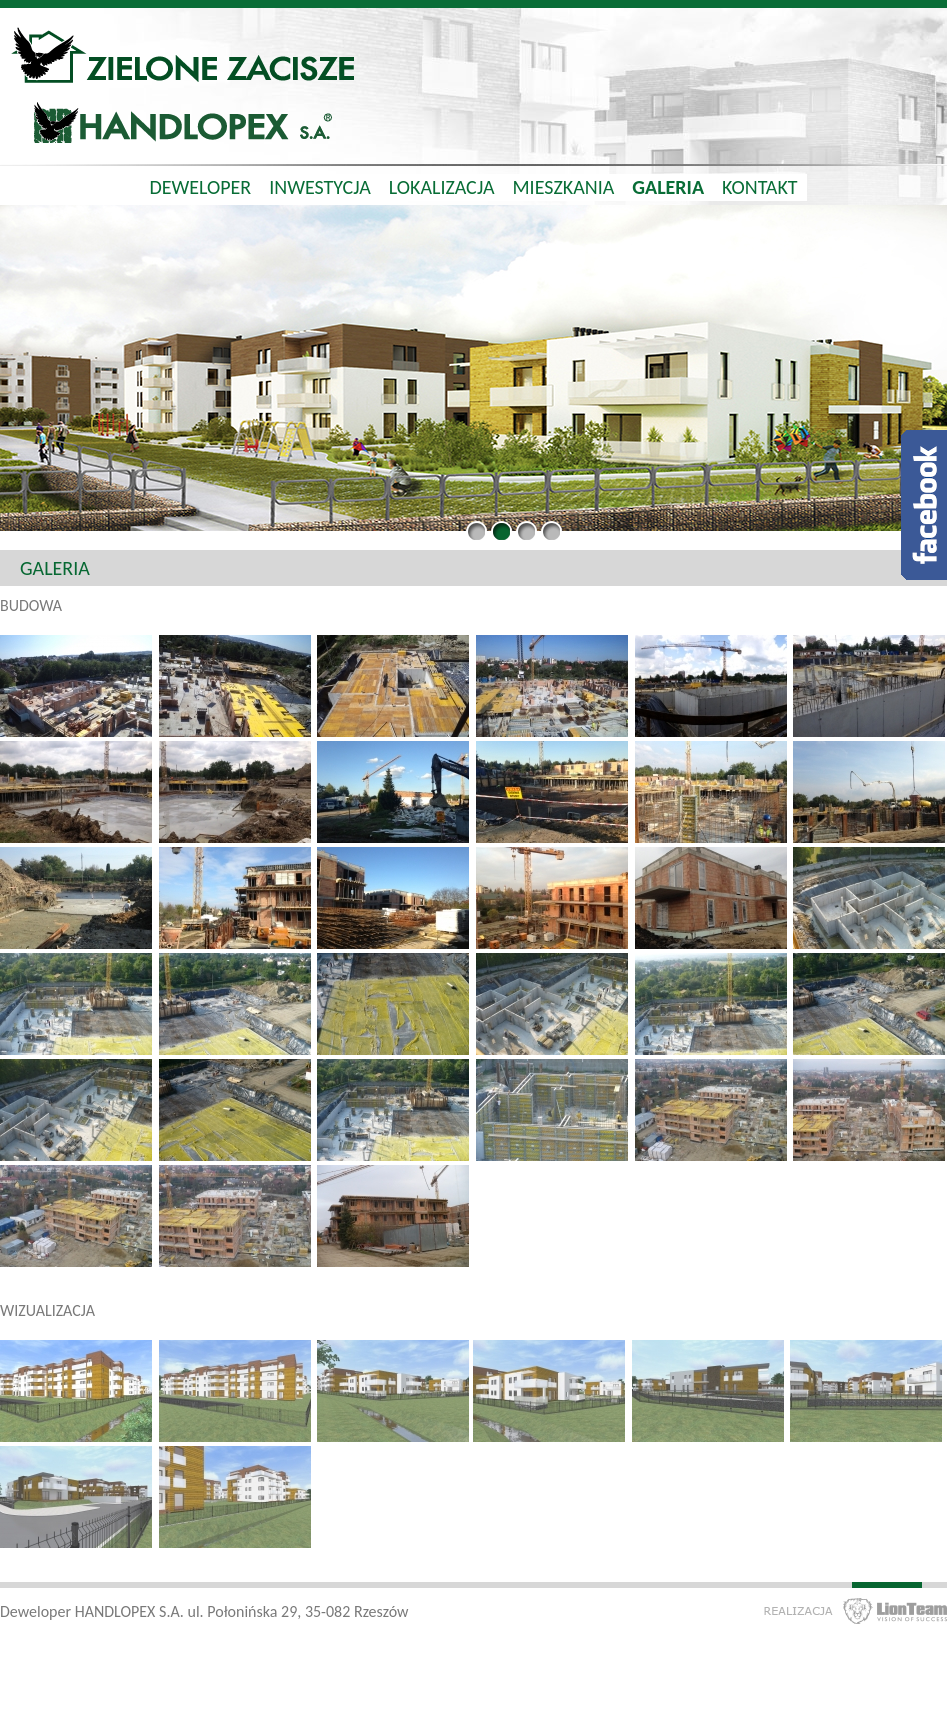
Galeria (668, 187)
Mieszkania (564, 187)
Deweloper (200, 187)
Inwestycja (320, 187)
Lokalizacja (442, 187)
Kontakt (760, 187)
